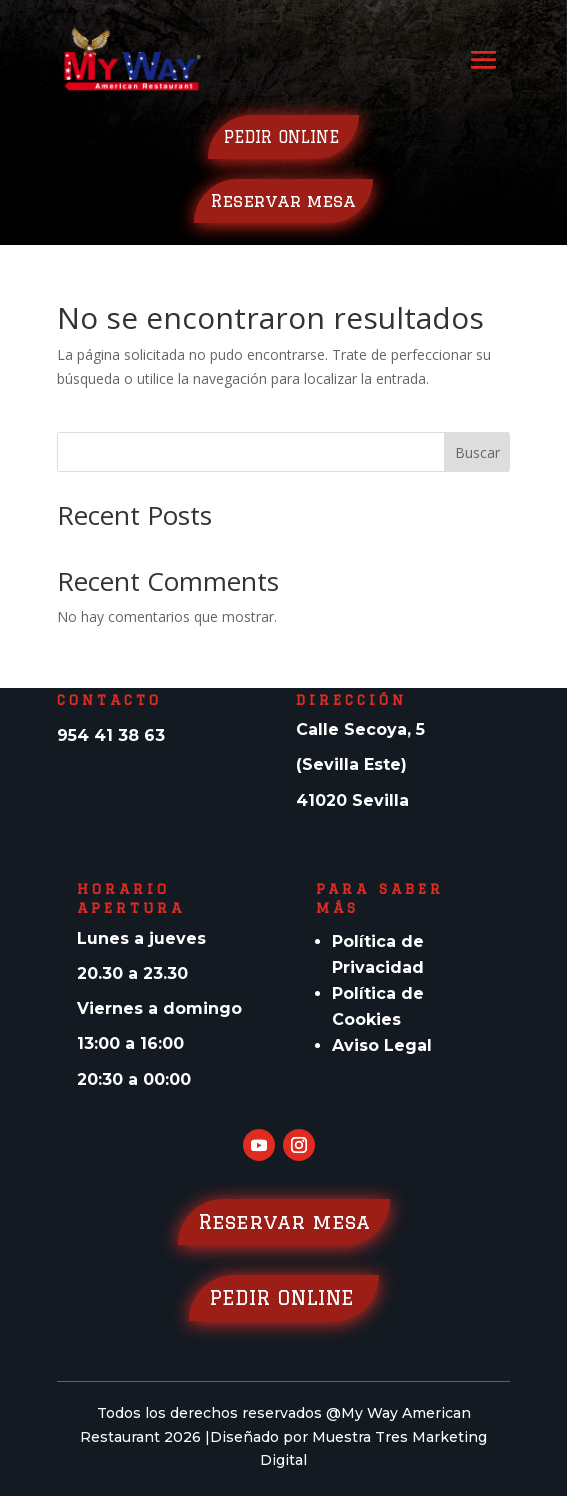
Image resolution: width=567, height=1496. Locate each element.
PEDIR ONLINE (283, 137)
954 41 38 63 (111, 735)
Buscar (477, 452)
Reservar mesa (283, 200)
